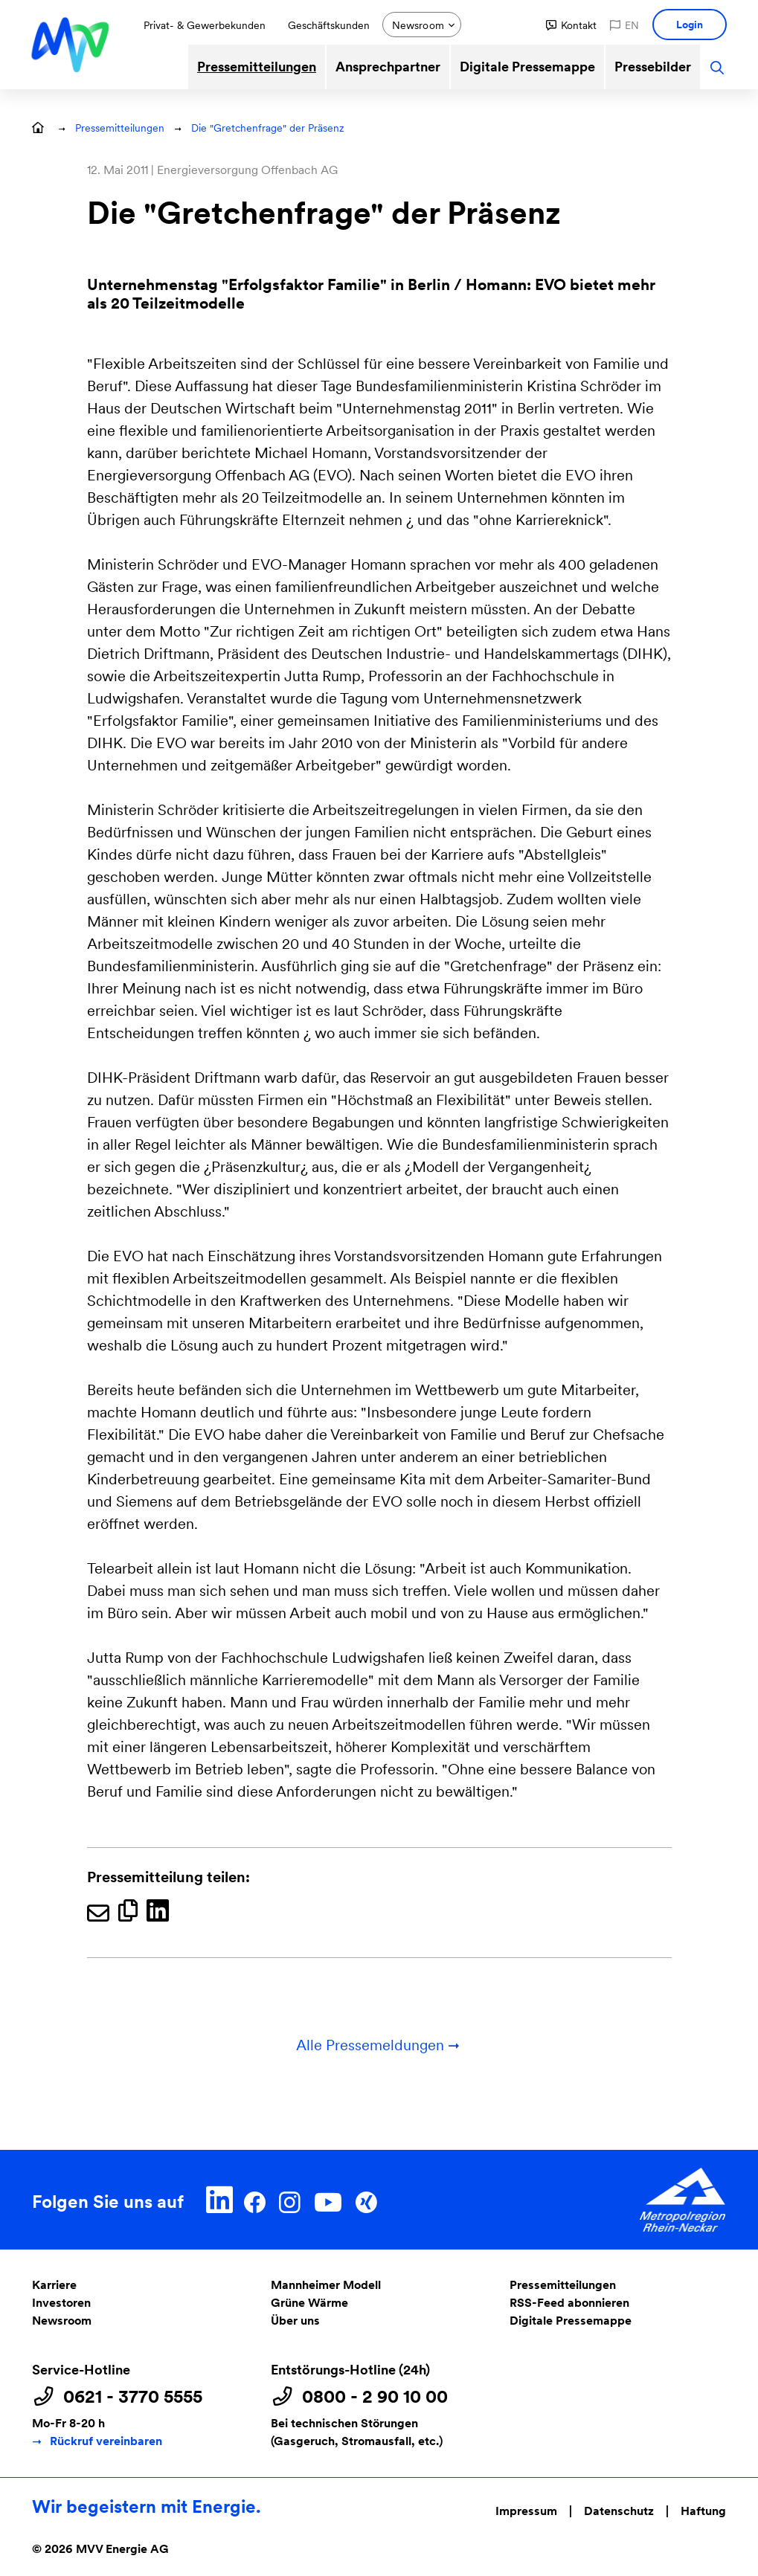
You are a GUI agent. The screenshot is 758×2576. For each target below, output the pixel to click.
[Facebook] (255, 2199)
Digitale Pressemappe (527, 66)
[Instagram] (289, 2199)
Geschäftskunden (329, 25)
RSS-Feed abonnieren (569, 2303)
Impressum (526, 2511)
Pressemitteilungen (256, 66)
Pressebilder (652, 66)
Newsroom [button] (418, 25)
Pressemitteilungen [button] (119, 128)
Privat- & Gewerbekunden (205, 25)
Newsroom (61, 2320)
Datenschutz (619, 2511)
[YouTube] (327, 2199)
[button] (571, 25)
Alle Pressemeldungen (378, 2045)
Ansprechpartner (387, 66)
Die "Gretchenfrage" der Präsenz (267, 128)
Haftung (703, 2511)
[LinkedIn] (220, 2199)
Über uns (295, 2320)
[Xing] (366, 2199)
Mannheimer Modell (326, 2285)
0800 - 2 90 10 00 (375, 2397)
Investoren (61, 2303)
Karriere (54, 2285)
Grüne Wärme (309, 2303)
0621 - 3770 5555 (132, 2397)
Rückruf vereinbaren (106, 2441)
